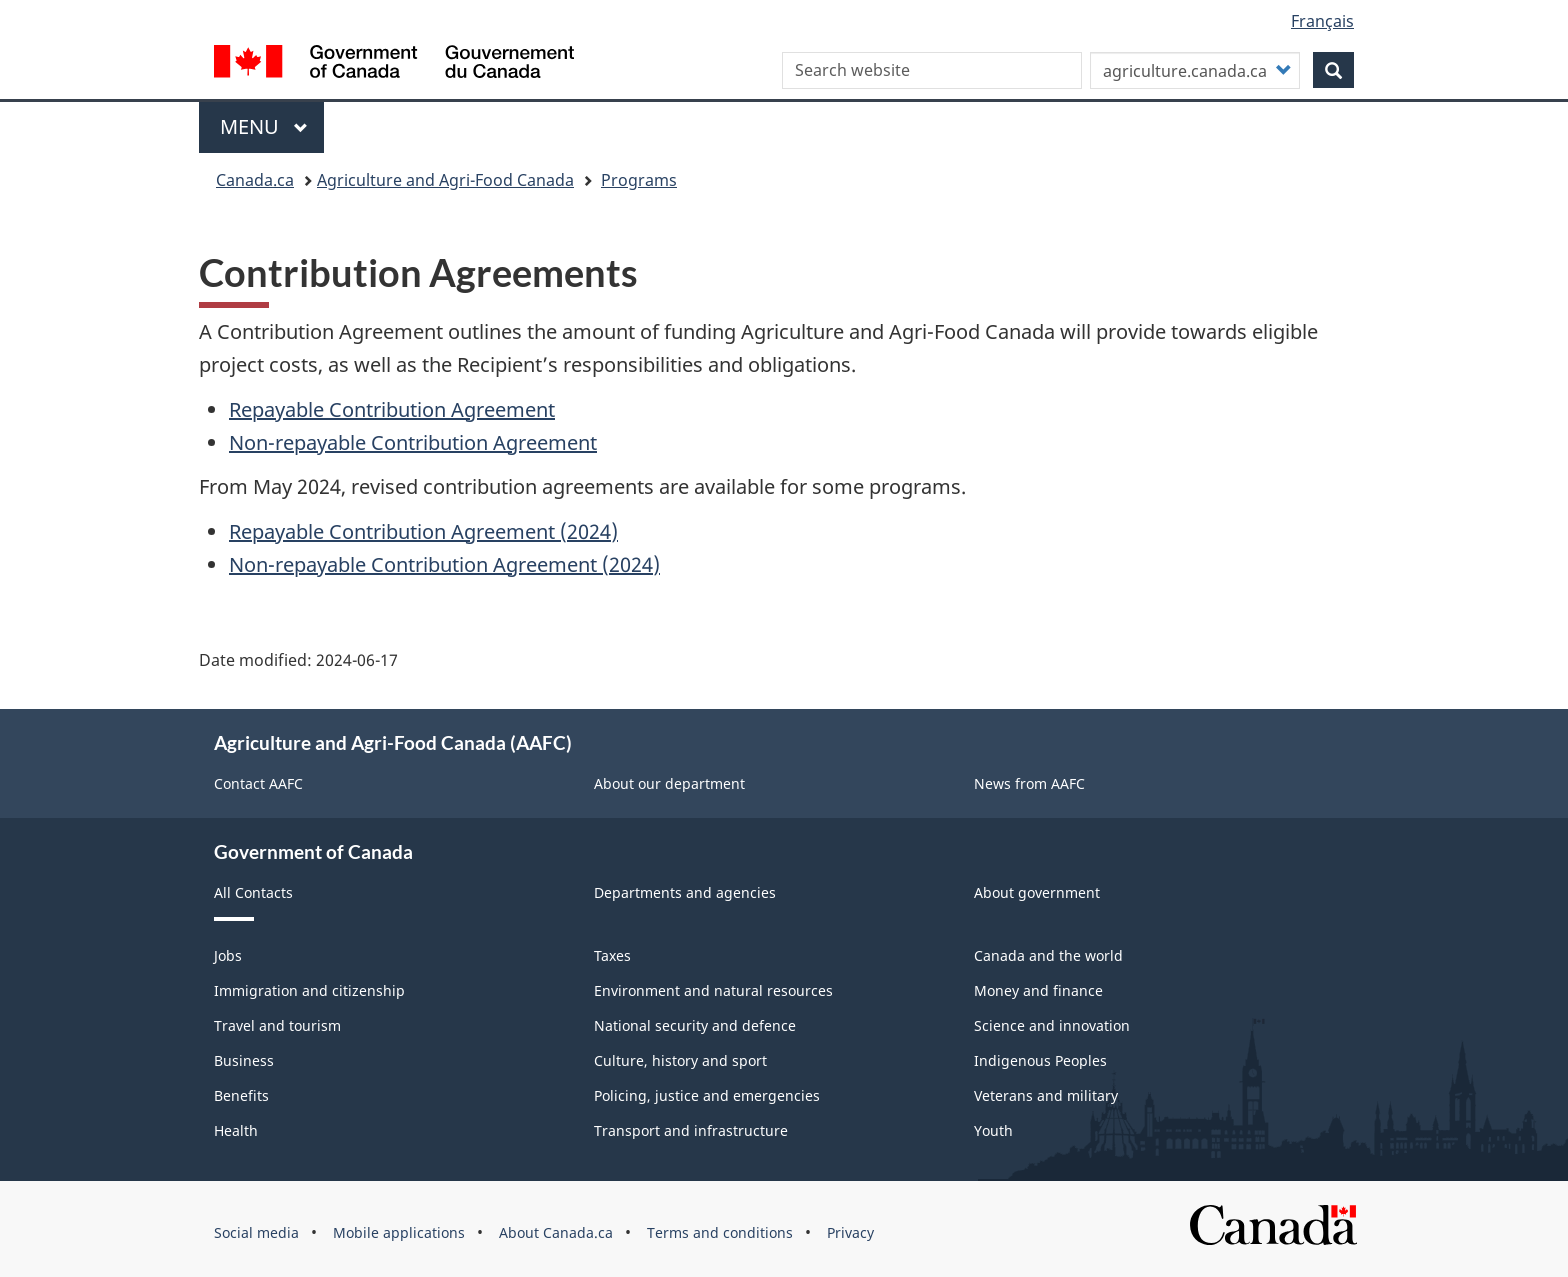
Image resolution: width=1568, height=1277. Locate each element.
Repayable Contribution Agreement (392, 409)
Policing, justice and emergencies (707, 1095)
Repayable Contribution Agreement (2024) (423, 531)
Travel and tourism (277, 1025)
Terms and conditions (720, 1232)
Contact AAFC (258, 783)
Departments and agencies (685, 892)
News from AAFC (1029, 783)
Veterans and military (1046, 1095)
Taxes (612, 955)
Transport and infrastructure (691, 1130)
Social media (256, 1232)
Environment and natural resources (713, 990)
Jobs (228, 955)
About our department (669, 783)
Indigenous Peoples (1040, 1060)
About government (1037, 892)
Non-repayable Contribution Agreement (413, 442)
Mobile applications (399, 1232)
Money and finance (1038, 990)
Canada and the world (1048, 955)
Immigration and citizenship (309, 990)
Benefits (241, 1095)
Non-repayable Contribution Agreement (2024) (444, 564)
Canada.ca (255, 180)
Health (236, 1130)
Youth (993, 1130)
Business (244, 1060)
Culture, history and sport (680, 1060)
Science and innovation (1052, 1025)
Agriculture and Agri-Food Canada (445, 180)
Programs (639, 180)
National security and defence (695, 1025)
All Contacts (253, 892)
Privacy (850, 1232)
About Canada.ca (556, 1232)
